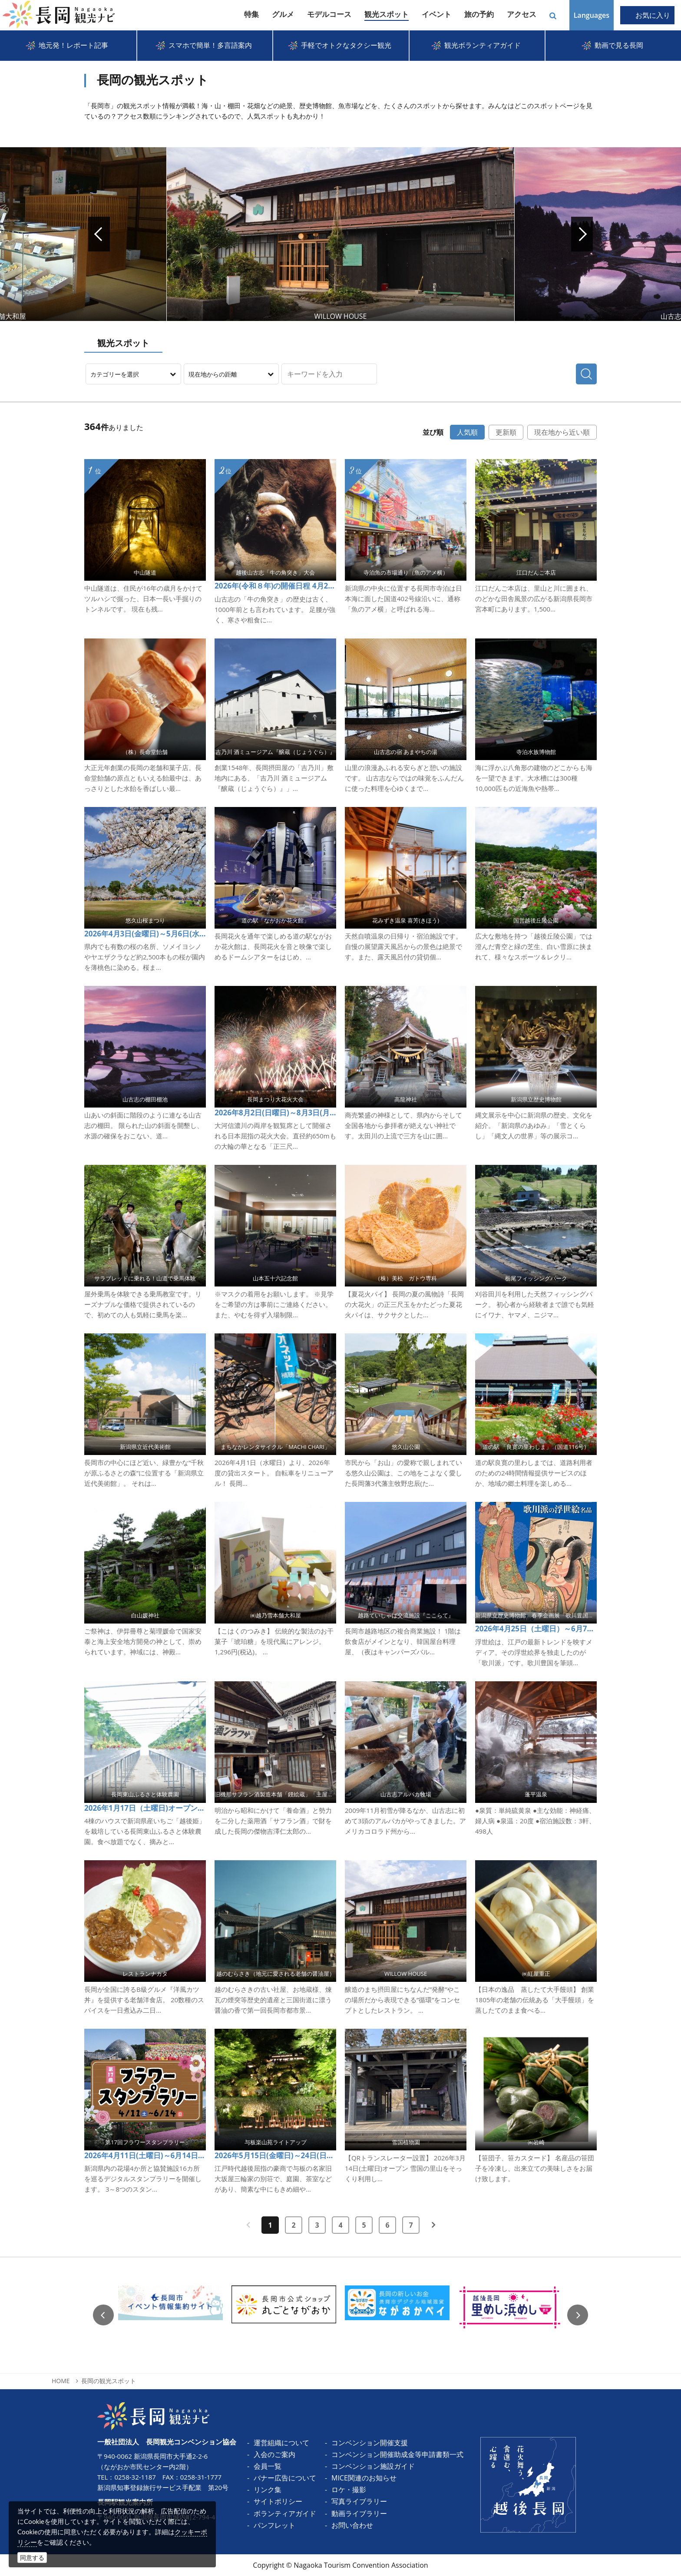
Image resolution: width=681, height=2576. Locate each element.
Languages (591, 15)
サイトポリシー (278, 2501)
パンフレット (274, 2525)
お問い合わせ (352, 2525)
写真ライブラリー (359, 2501)
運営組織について (281, 2442)
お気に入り (652, 15)
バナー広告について (285, 2478)
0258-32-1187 (134, 2477)
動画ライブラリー (359, 2513)
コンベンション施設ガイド (373, 2466)
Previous (103, 2315)
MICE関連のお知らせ (364, 2478)
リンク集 (267, 2489)
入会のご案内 (274, 2454)
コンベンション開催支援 (369, 2442)
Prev (99, 234)
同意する (32, 2557)
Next (582, 234)
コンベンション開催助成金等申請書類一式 (397, 2454)
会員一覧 (267, 2466)
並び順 (433, 432)
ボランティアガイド (285, 2513)
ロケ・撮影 (348, 2489)
